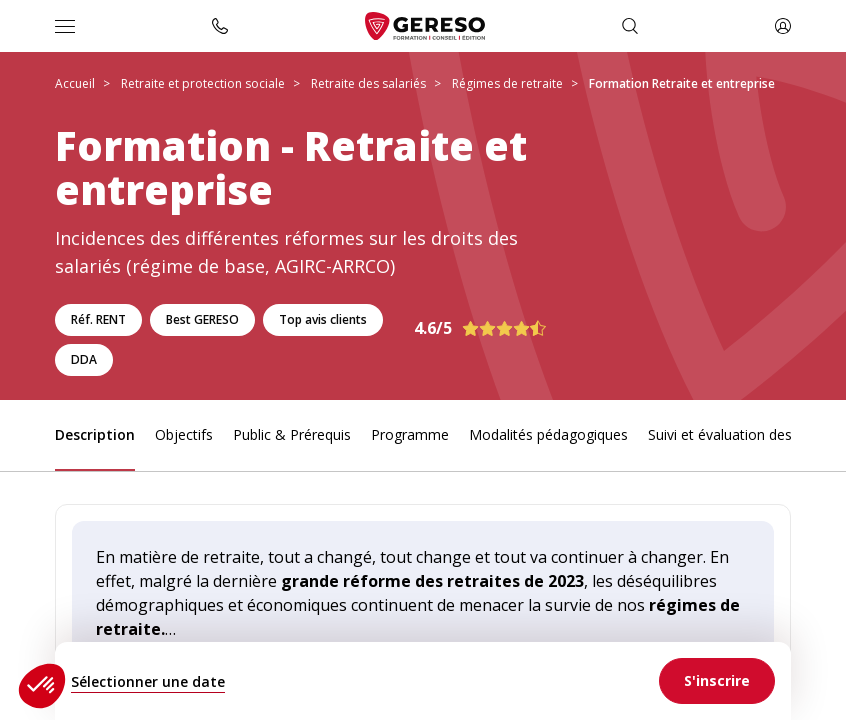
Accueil (75, 83)
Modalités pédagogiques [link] (548, 434)
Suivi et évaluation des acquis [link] (742, 434)
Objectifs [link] (184, 434)
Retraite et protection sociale (203, 83)
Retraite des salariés (368, 83)
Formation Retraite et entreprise (682, 83)
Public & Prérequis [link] (292, 434)
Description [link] (95, 434)
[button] (42, 686)
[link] (717, 681)
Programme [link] (410, 434)
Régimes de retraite (507, 83)
